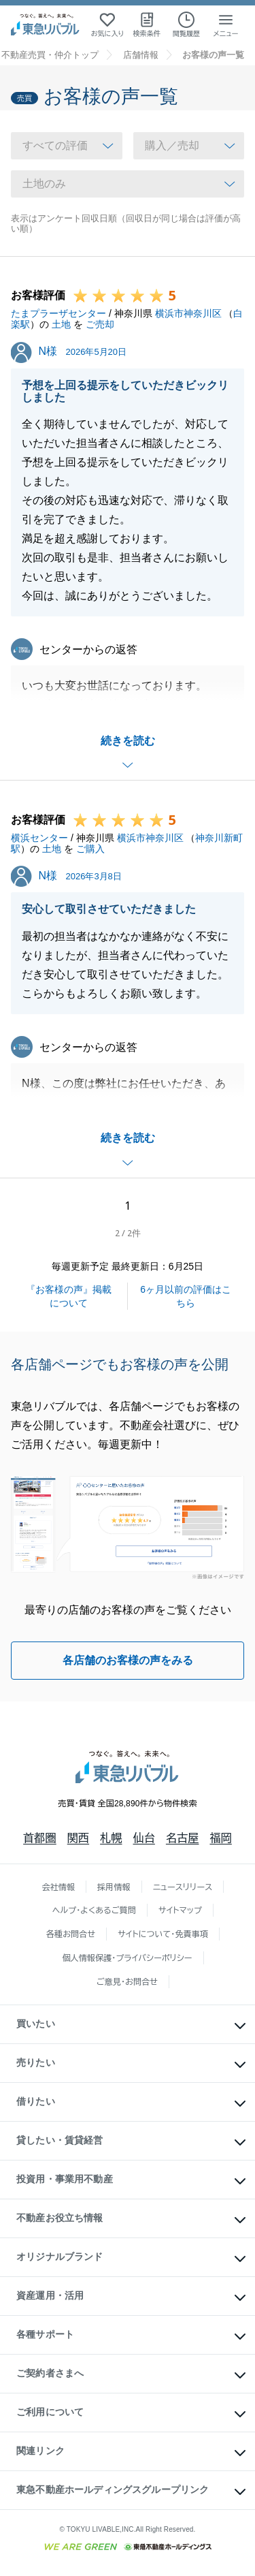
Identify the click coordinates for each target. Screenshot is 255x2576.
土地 (61, 324)
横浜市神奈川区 (188, 313)
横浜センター (39, 837)
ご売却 (100, 324)
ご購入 (90, 848)
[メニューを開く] (225, 24)
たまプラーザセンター (58, 313)
